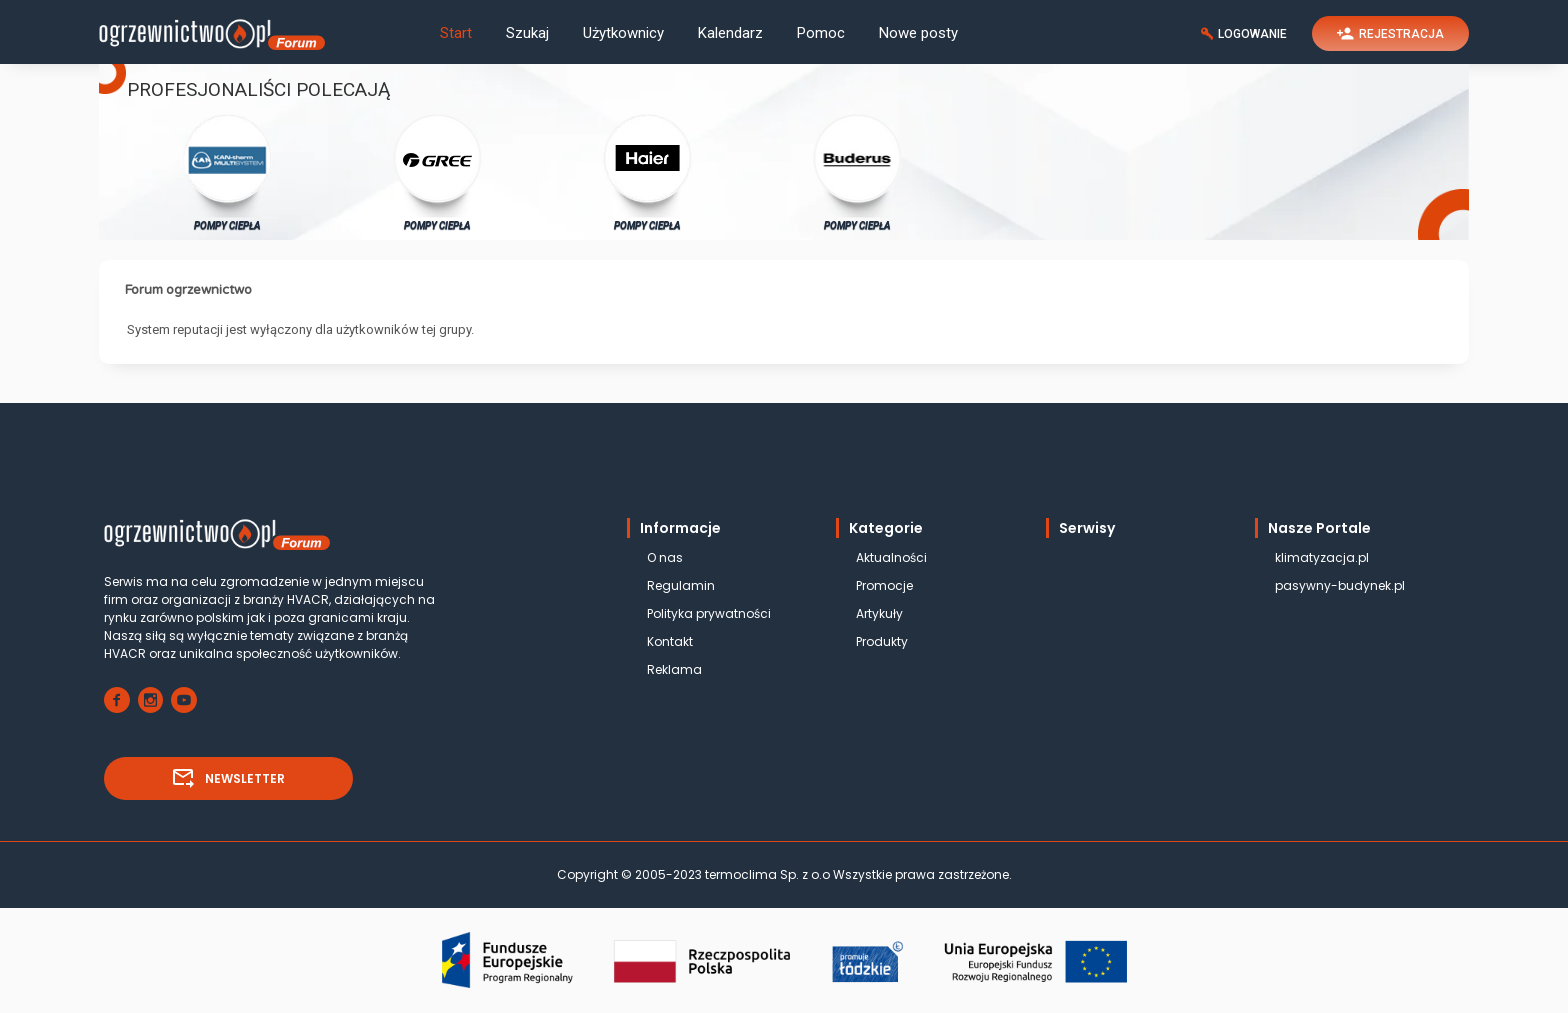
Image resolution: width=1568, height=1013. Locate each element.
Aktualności (891, 557)
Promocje (884, 585)
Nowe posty (918, 33)
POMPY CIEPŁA (227, 171)
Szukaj (527, 33)
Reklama (674, 669)
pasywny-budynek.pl (1340, 585)
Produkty (882, 641)
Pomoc (821, 33)
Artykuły (879, 613)
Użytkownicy (623, 33)
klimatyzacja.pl (1322, 557)
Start (456, 33)
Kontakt (670, 641)
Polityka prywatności (709, 613)
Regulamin (681, 585)
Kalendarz (730, 33)
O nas (665, 557)
